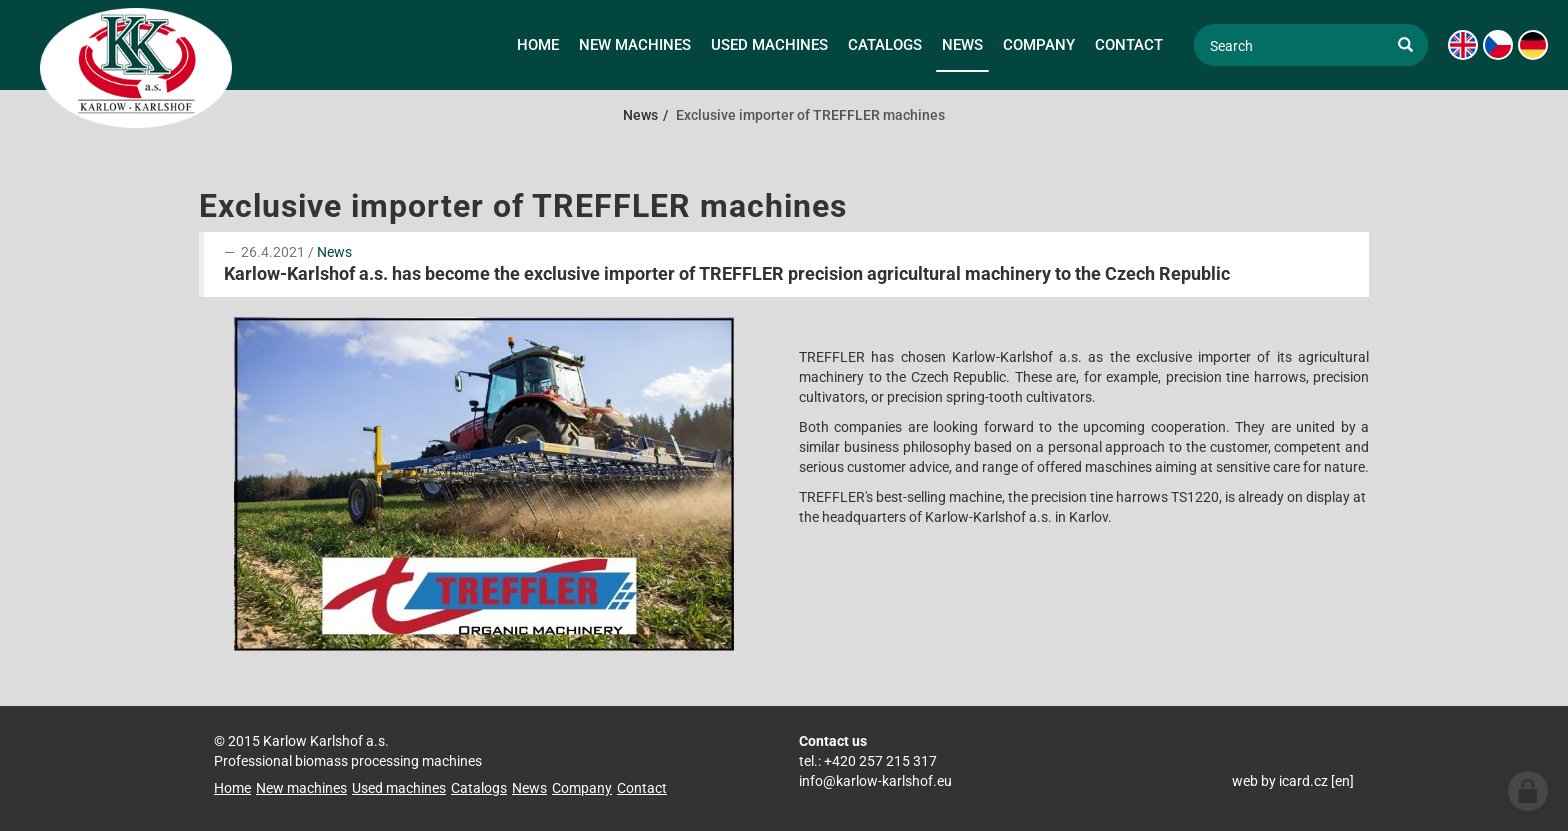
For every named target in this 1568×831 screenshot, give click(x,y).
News (334, 252)
